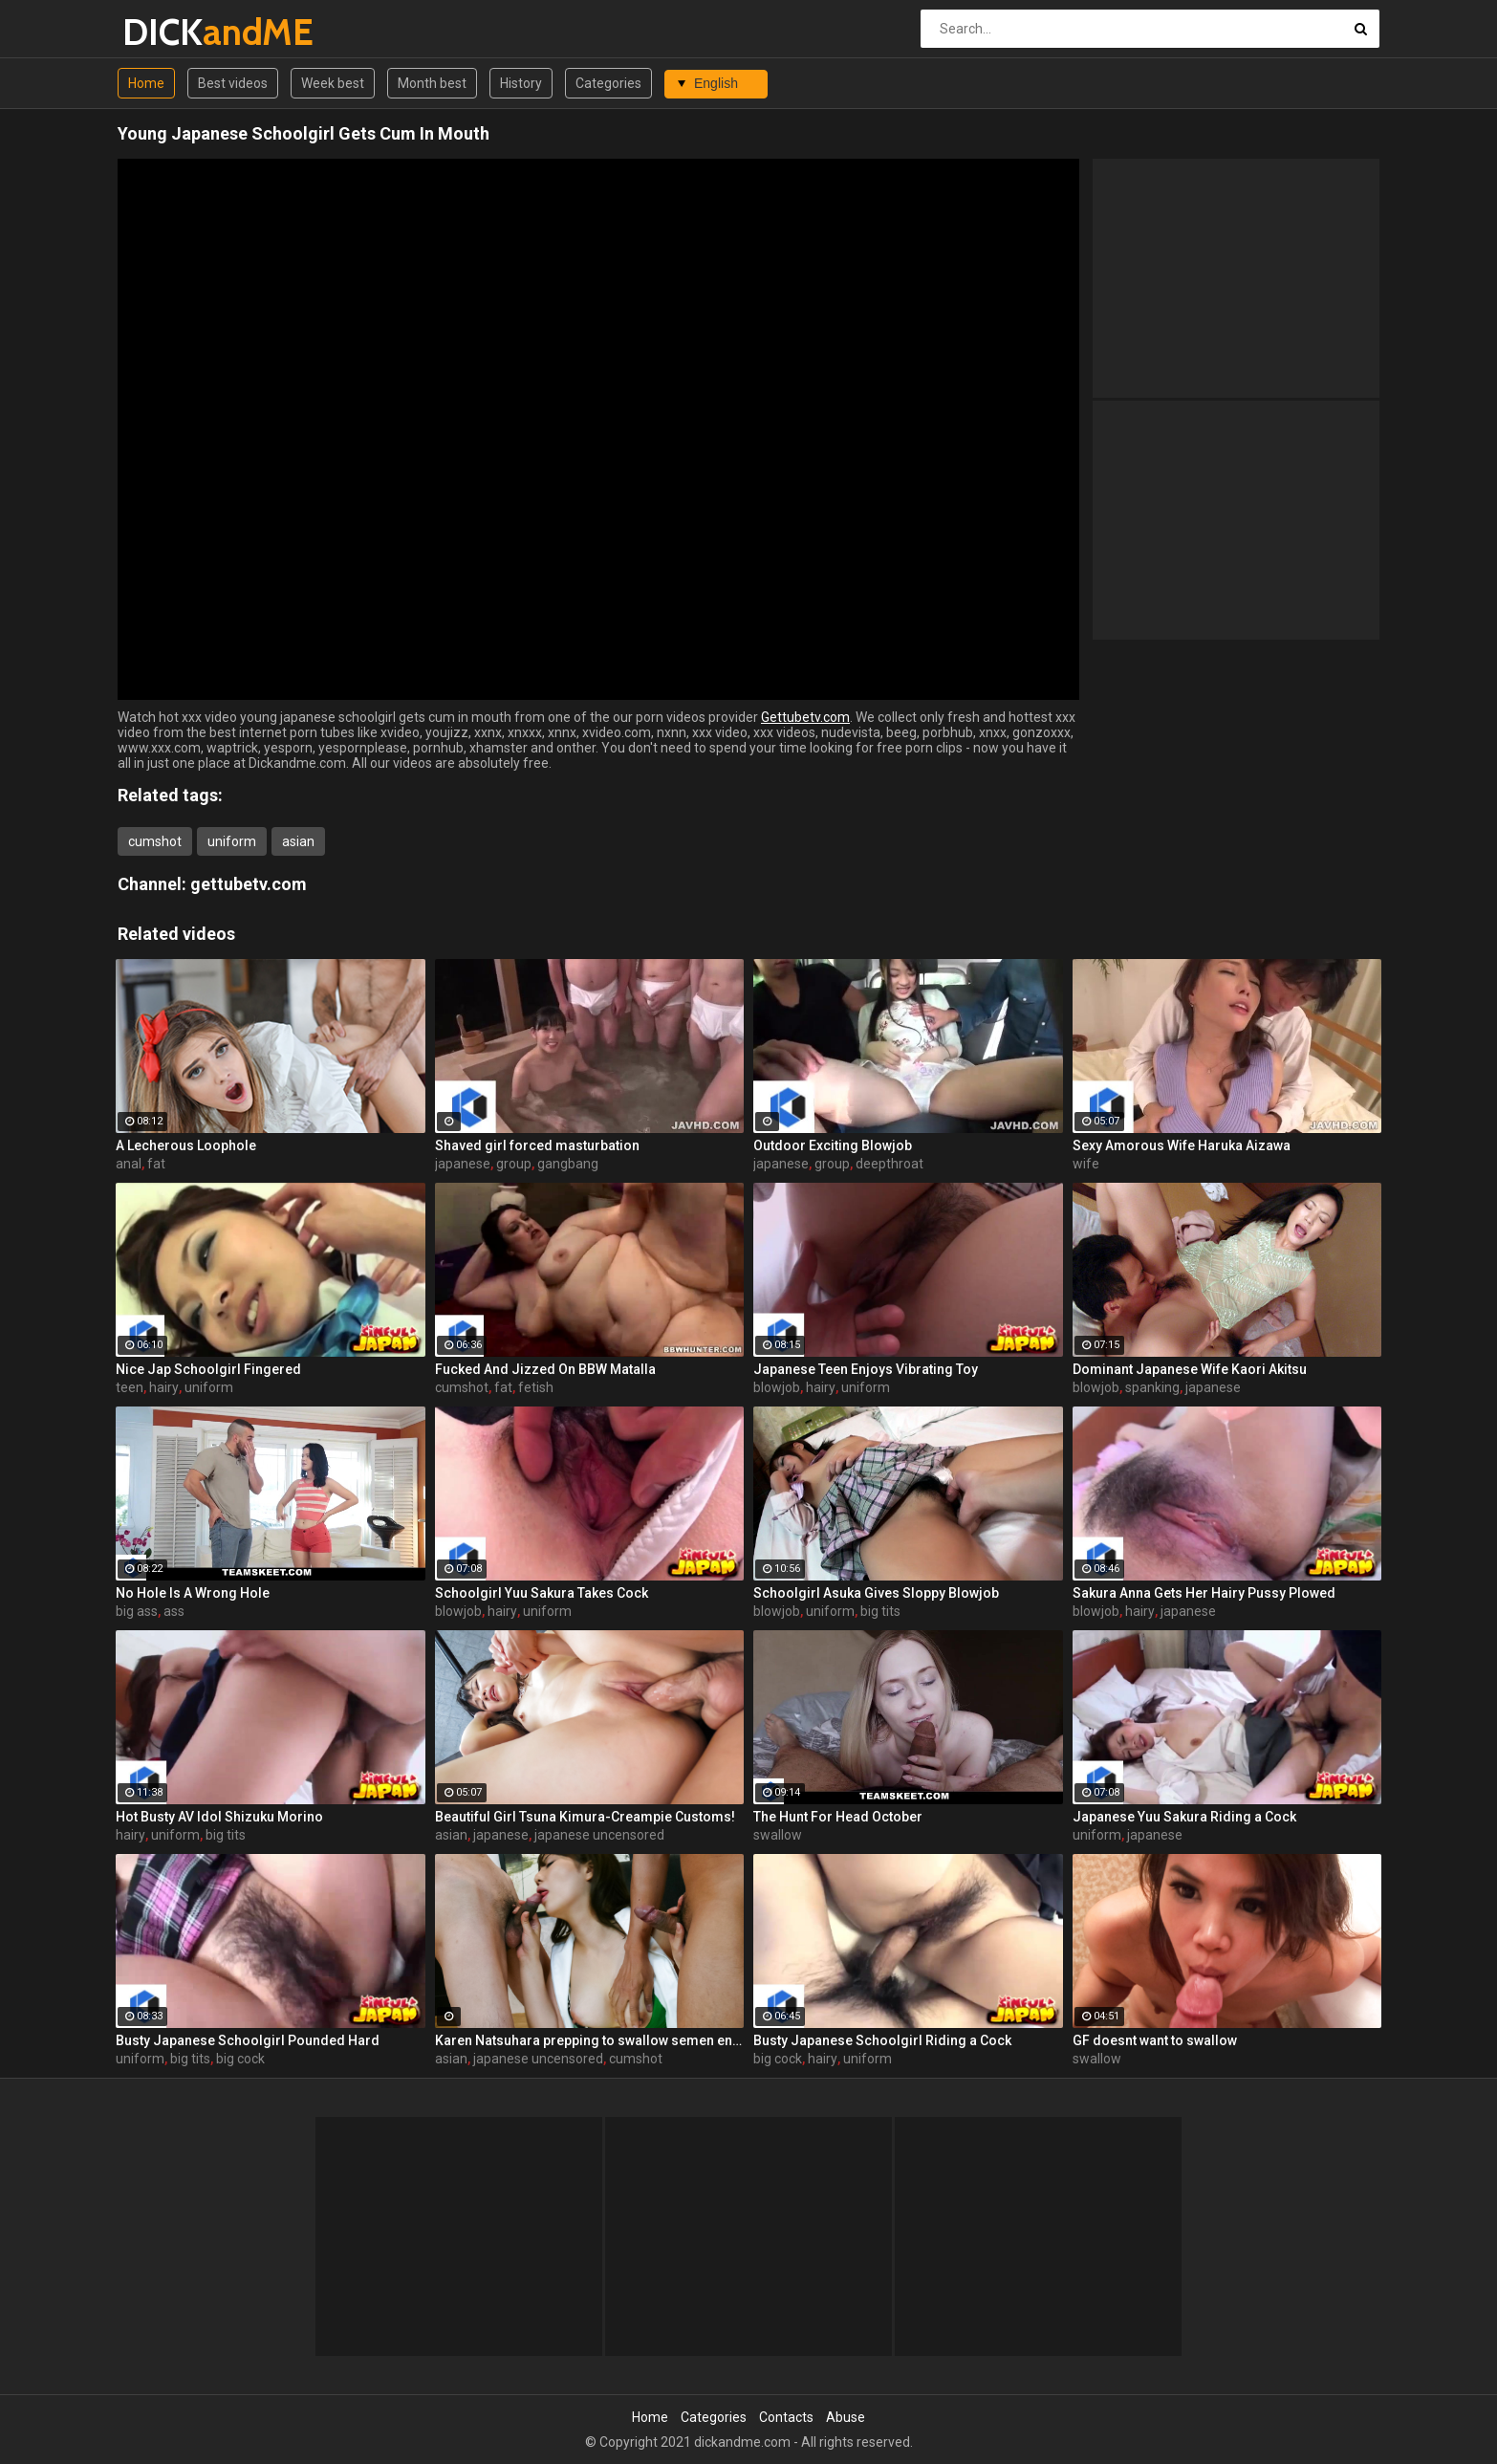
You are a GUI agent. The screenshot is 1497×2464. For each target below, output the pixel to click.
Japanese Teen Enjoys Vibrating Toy (865, 1369)
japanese (462, 1163)
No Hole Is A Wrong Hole (193, 1593)
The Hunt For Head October (837, 1816)
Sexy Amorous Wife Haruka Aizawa (1182, 1145)
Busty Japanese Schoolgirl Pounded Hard (248, 2040)
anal (128, 1163)
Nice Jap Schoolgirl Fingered (208, 1369)
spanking (1152, 1387)
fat (156, 1163)
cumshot (155, 841)
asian (298, 841)
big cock (240, 2058)
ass (173, 1611)
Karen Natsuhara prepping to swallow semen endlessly (590, 2040)
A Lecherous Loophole (186, 1145)
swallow (777, 1835)
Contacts (786, 2417)
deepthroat (889, 1163)
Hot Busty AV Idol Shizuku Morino (219, 1816)
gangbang (567, 1163)
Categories (608, 83)
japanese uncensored (599, 1835)
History (521, 83)
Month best (432, 83)
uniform (231, 841)
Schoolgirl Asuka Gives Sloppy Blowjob (876, 1593)
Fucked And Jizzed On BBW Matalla (545, 1369)
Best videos (233, 83)
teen (129, 1387)
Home (146, 83)
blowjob (776, 1387)
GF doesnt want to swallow (1155, 2040)
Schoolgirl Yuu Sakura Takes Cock (541, 1593)
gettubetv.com (248, 884)
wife (1086, 1163)
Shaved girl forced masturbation (537, 1145)
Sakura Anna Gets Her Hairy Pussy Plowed (1204, 1593)
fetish (535, 1387)
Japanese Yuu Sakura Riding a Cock (1184, 1816)
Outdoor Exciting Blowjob (832, 1145)
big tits (880, 1611)
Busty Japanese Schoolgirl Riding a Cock (882, 2040)
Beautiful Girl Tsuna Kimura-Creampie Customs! (585, 1816)
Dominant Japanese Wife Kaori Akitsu (1190, 1369)
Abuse (845, 2417)
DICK (172, 32)
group (514, 1163)
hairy (164, 1387)
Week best (332, 83)
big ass (137, 1611)
